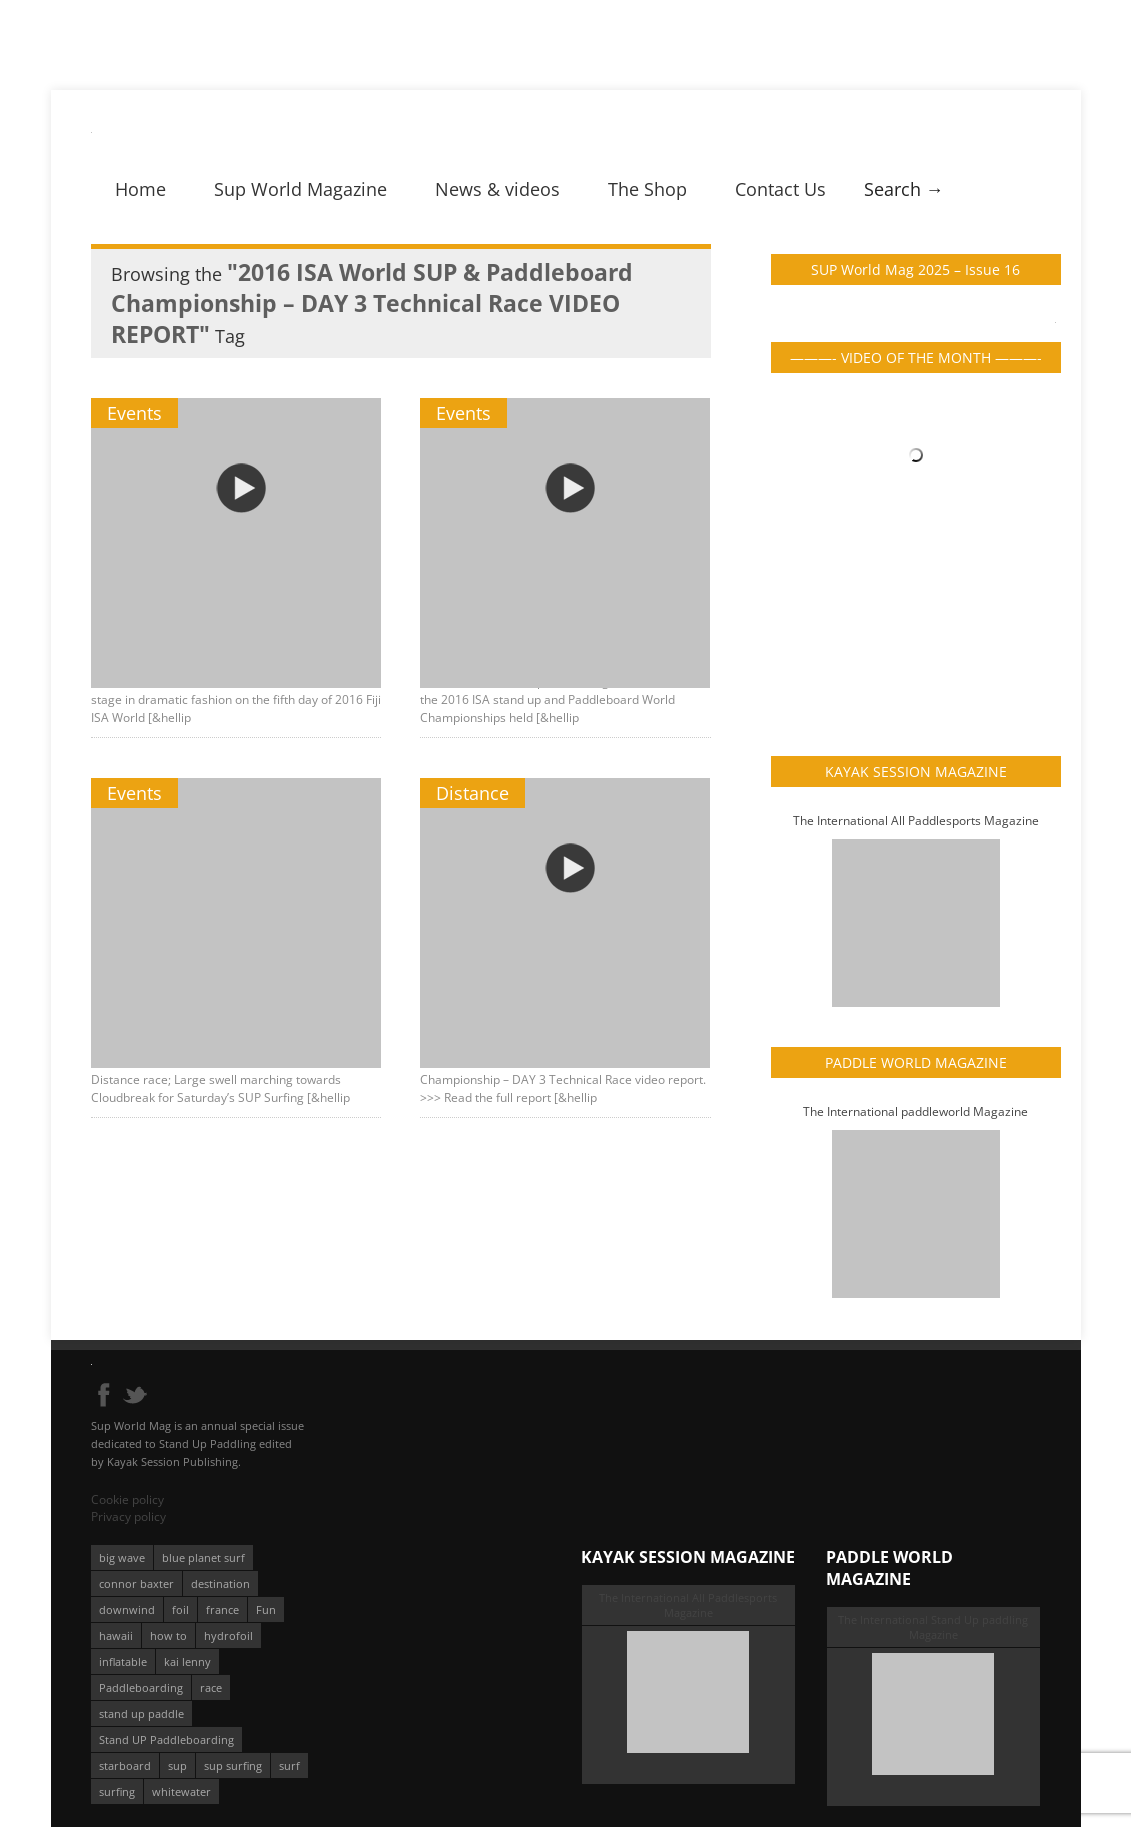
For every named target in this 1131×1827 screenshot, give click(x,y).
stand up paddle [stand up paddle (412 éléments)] (141, 1713)
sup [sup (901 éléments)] (177, 1765)
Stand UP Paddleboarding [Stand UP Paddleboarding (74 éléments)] (166, 1739)
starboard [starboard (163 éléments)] (125, 1765)
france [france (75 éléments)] (222, 1609)
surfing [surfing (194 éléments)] (117, 1791)
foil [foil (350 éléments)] (180, 1609)
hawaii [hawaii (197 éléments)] (116, 1635)
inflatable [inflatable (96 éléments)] (123, 1661)
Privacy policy (128, 1516)
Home (140, 189)
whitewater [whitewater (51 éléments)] (181, 1791)
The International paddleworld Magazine (915, 1111)
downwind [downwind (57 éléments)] (127, 1609)
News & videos (497, 189)
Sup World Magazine (300, 189)
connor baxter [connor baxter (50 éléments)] (136, 1583)
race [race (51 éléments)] (211, 1687)
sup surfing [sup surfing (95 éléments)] (233, 1765)
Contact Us (780, 189)
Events (134, 413)
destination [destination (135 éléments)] (220, 1583)
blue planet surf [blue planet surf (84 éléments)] (203, 1557)
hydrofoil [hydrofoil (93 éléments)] (228, 1635)
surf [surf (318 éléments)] (289, 1765)
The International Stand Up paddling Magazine (933, 1627)
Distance (473, 793)
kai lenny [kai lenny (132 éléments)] (187, 1661)
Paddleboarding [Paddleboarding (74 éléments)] (141, 1687)
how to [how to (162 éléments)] (168, 1635)
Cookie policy (127, 1499)
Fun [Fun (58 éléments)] (266, 1609)
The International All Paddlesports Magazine (916, 820)
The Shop (647, 189)
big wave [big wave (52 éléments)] (122, 1557)
